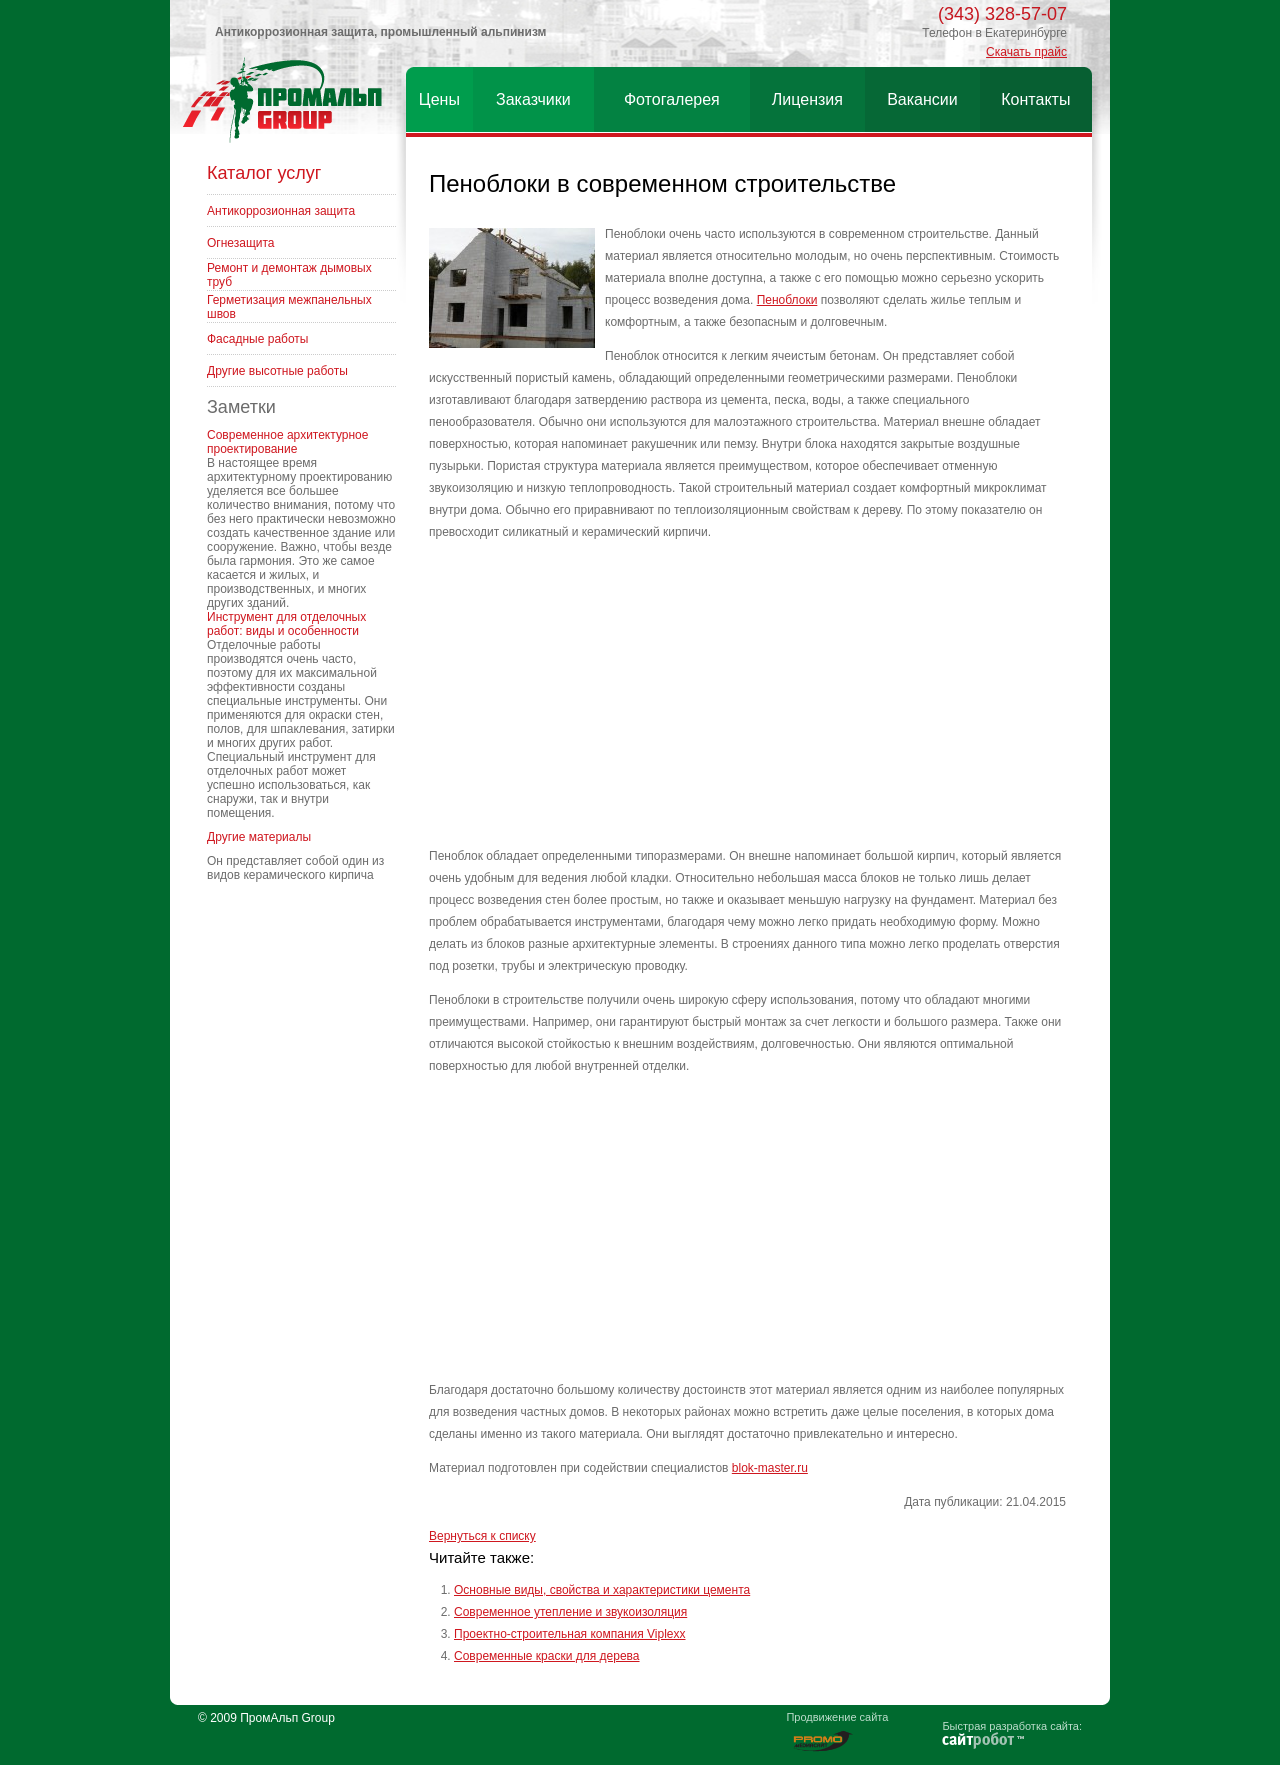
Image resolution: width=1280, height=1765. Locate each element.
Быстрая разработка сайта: (1012, 1726)
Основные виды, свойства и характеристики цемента (602, 1590)
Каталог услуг (264, 173)
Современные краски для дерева (547, 1656)
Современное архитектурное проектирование (287, 442)
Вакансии (922, 99)
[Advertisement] (747, 695)
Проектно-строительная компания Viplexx (570, 1634)
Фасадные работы (257, 339)
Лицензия (807, 99)
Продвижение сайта (837, 1717)
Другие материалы (259, 837)
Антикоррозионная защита (281, 211)
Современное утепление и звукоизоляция (570, 1612)
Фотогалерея (672, 99)
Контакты (1035, 99)
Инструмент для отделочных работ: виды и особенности (286, 624)
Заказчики (533, 99)
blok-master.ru (770, 1468)
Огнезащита (241, 243)
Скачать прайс (1026, 52)
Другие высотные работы (277, 371)
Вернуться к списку (482, 1536)
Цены (439, 99)
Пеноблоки (787, 300)
